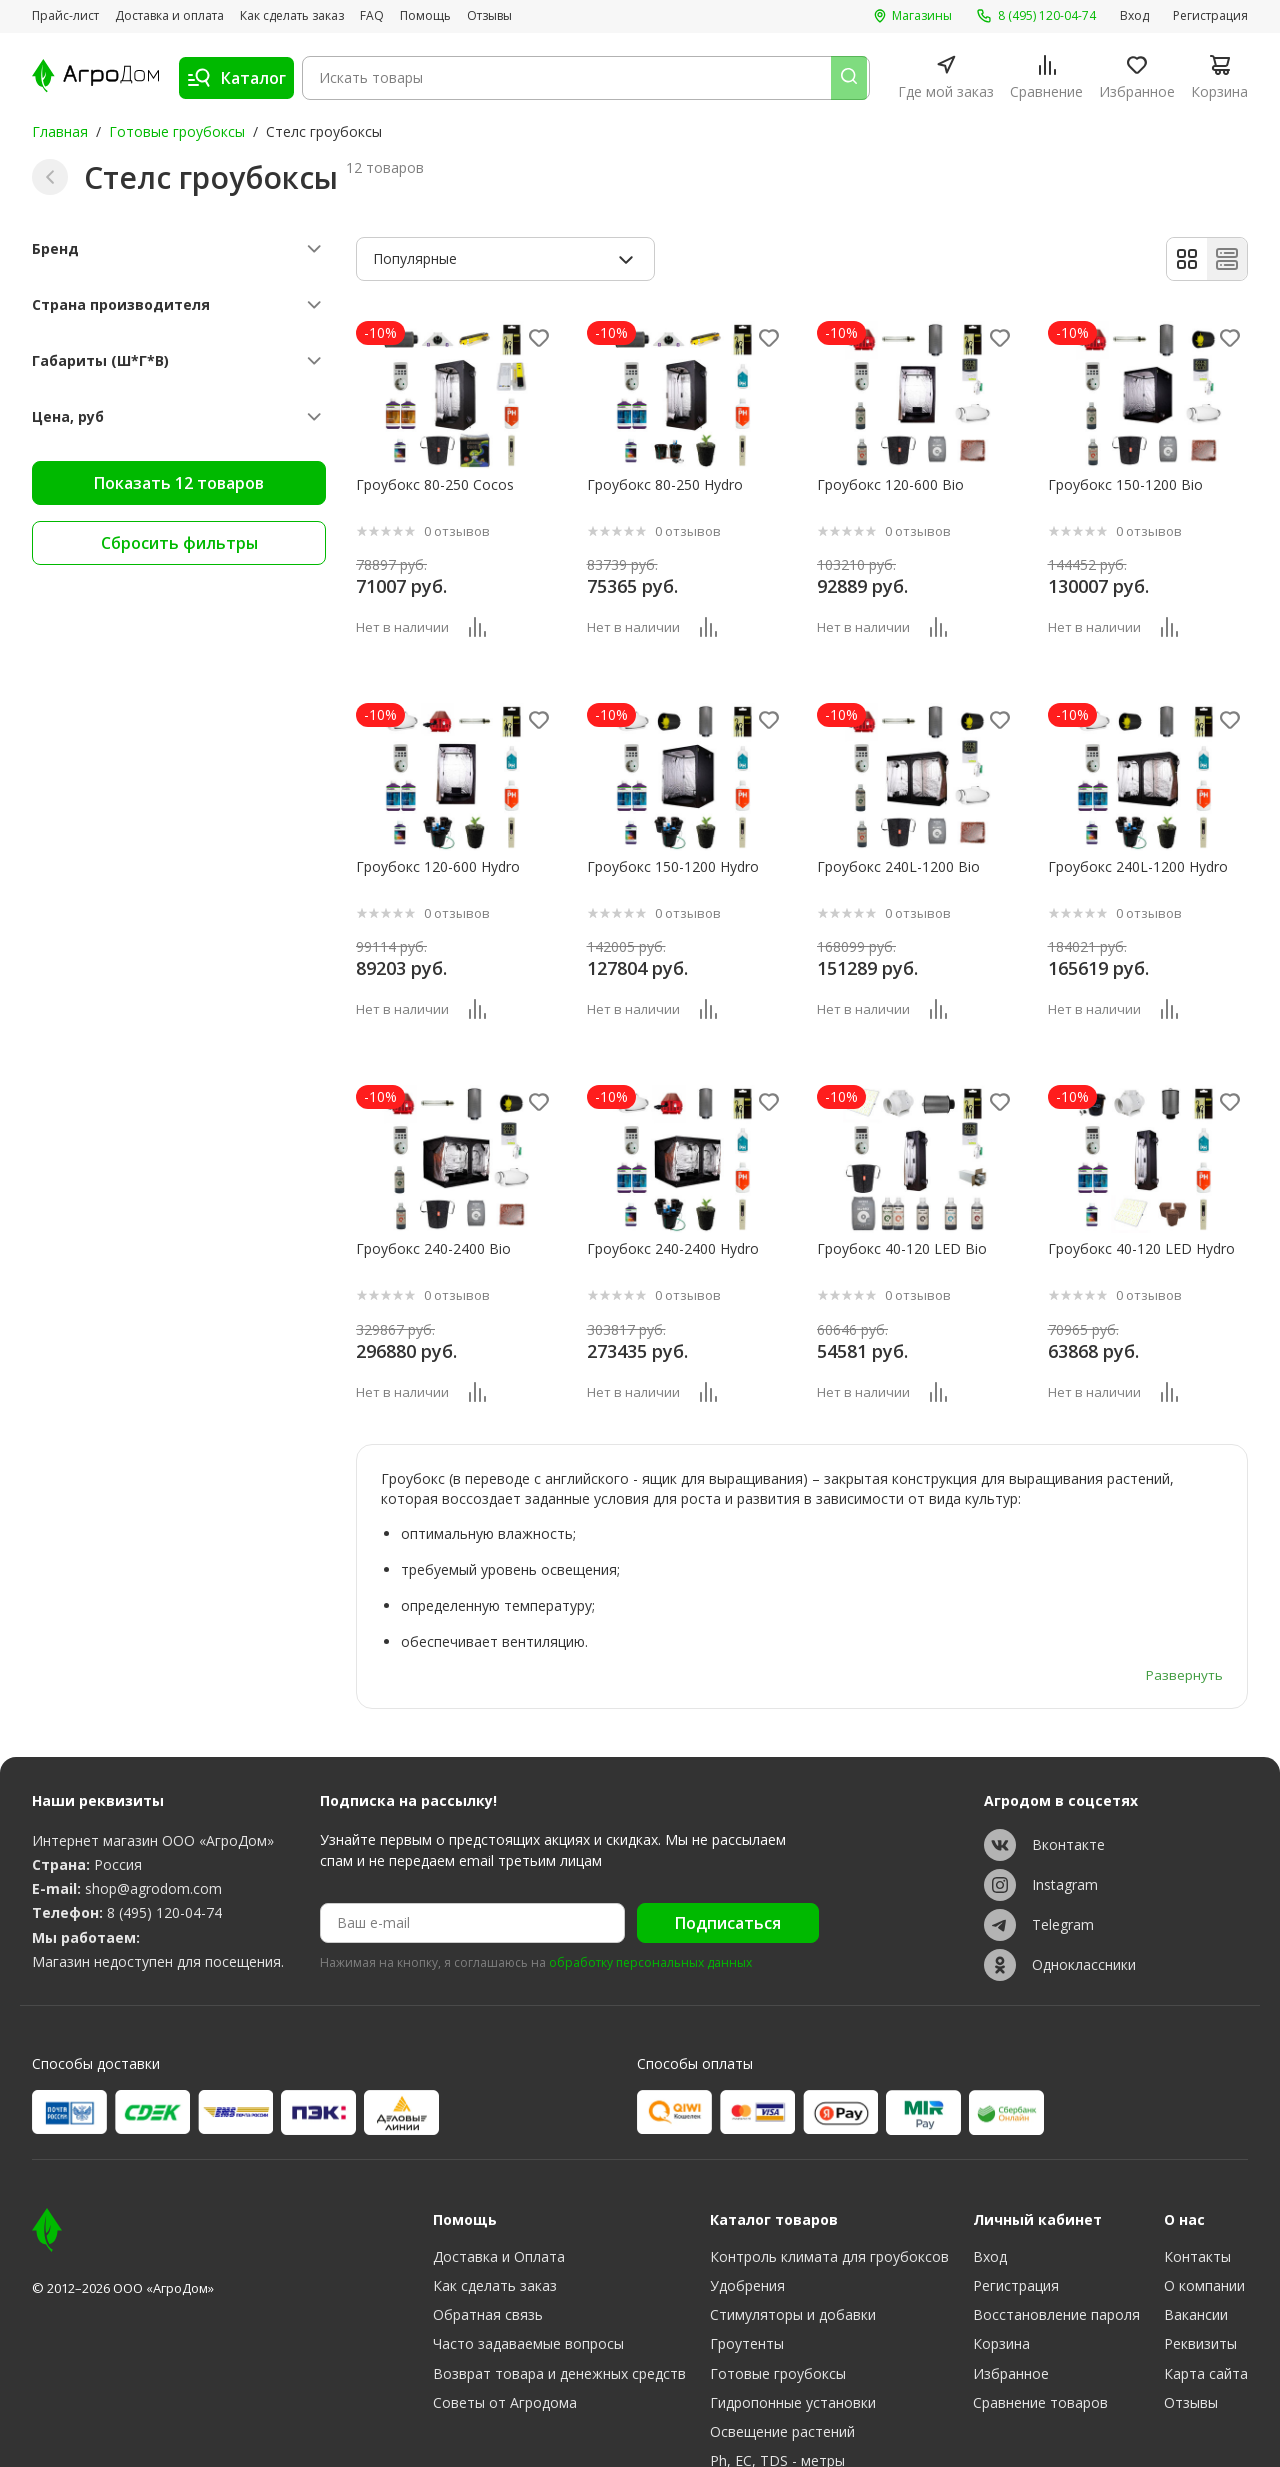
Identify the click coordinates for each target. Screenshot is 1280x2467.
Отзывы (489, 16)
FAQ (372, 16)
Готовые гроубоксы (177, 131)
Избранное (1011, 2254)
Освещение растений (782, 2312)
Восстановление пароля (1056, 2196)
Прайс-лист (65, 16)
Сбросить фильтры (179, 543)
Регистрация (1210, 16)
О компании (1204, 2167)
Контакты (1197, 2138)
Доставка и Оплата (499, 2138)
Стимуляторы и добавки (793, 2196)
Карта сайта (1206, 2254)
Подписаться (728, 1804)
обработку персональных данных (650, 1844)
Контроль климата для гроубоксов (829, 2138)
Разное (734, 2399)
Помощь (425, 16)
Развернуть (1183, 1554)
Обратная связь (488, 2196)
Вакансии (1196, 2196)
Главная (60, 131)
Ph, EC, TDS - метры (777, 2341)
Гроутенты (747, 2225)
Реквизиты (1200, 2225)
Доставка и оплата (169, 16)
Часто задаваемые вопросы (528, 2225)
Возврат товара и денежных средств (559, 2254)
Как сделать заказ (292, 16)
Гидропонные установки (793, 2283)
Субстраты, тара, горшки (795, 2370)
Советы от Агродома (505, 2283)
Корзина (1001, 2225)
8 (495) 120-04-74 (164, 1794)
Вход (1134, 16)
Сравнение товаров (1040, 2283)
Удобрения (747, 2167)
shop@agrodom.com (153, 1769)
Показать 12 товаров (179, 483)
